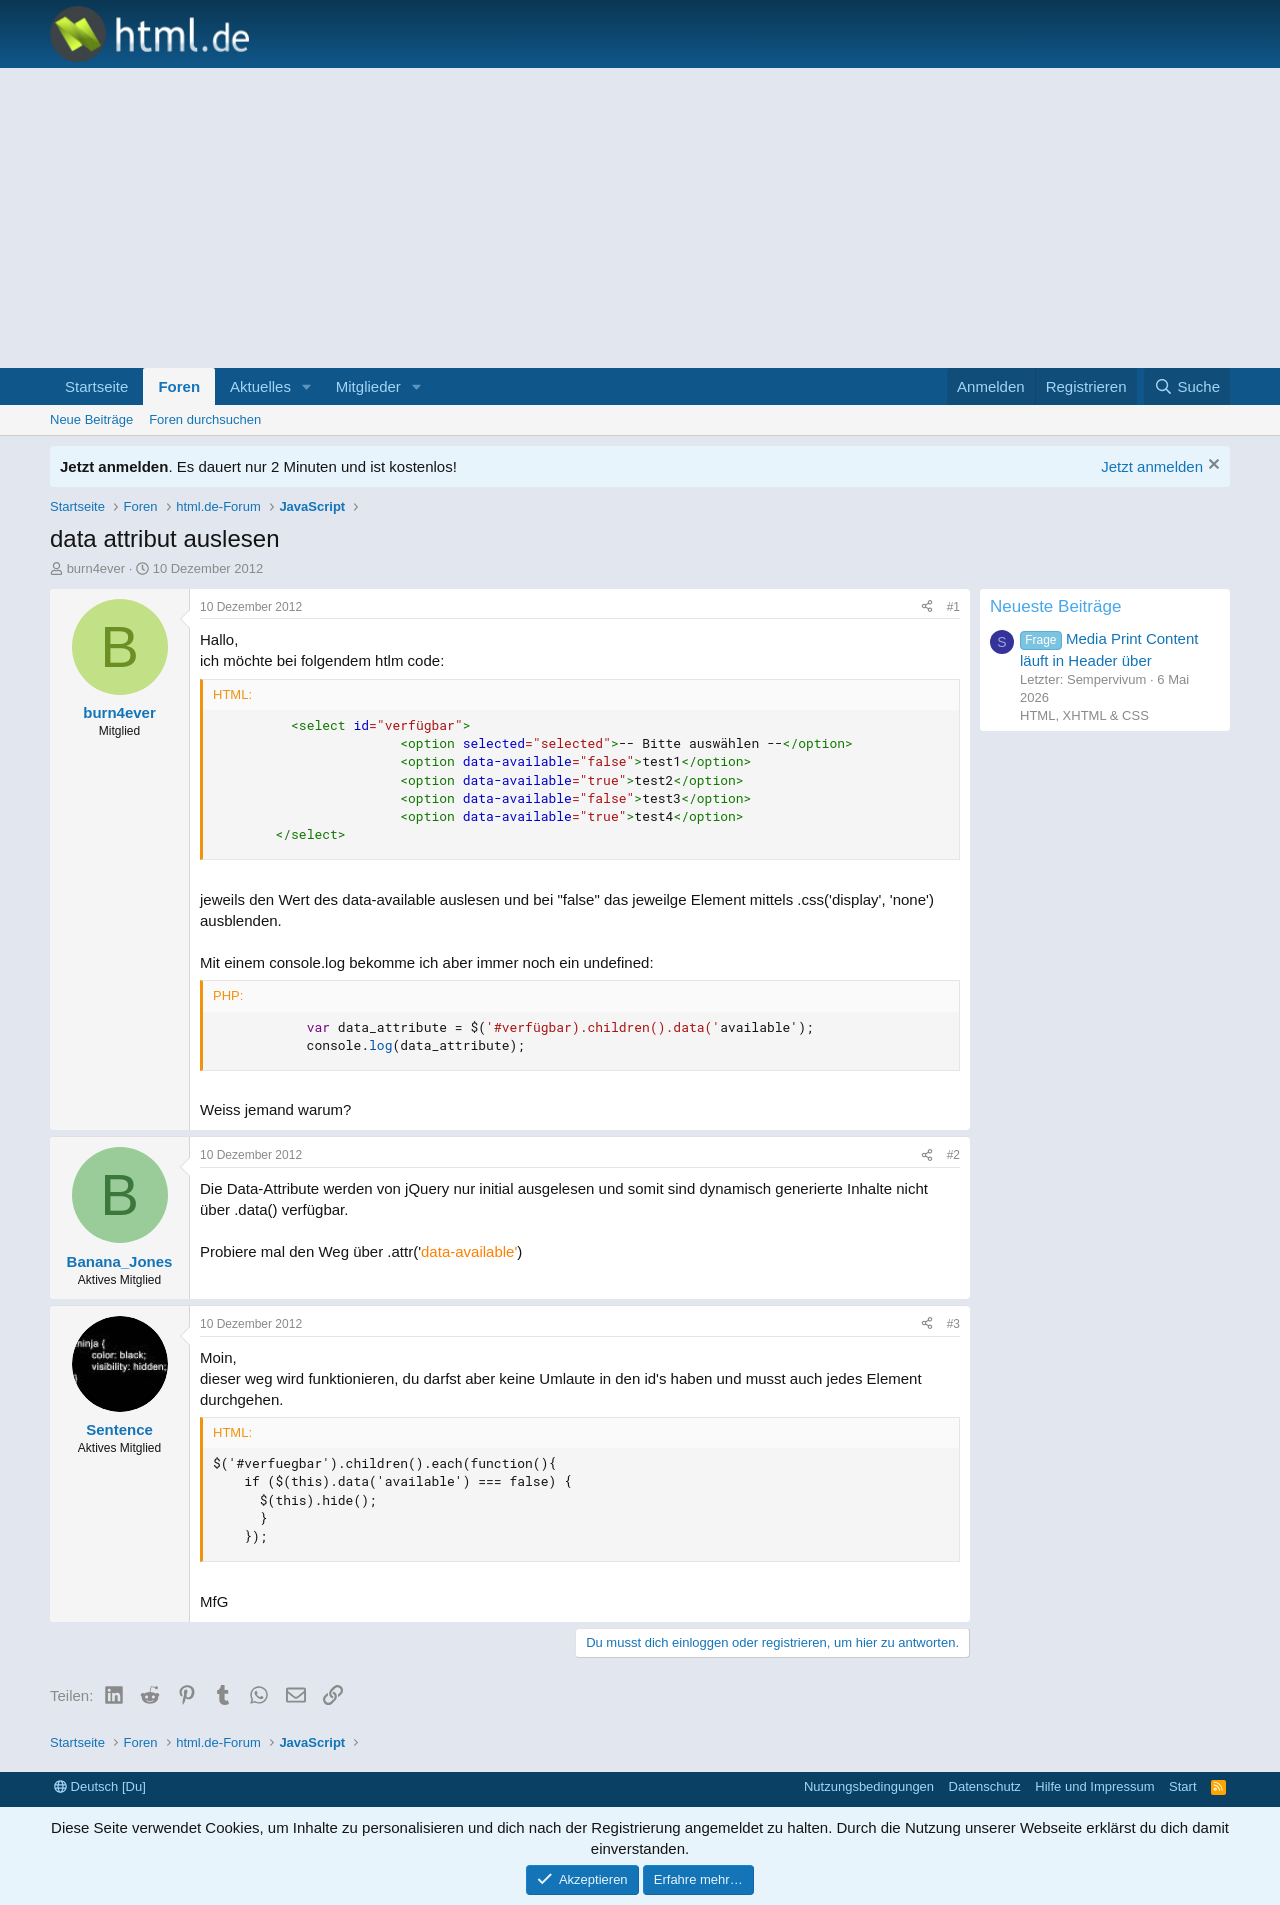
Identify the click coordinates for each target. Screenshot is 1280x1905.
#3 (953, 1324)
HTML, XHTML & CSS (1084, 715)
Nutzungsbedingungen (869, 1786)
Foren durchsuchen (205, 419)
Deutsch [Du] (100, 1786)
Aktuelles (260, 386)
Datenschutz (985, 1786)
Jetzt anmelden (1152, 466)
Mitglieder (368, 386)
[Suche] (1187, 386)
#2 (953, 1155)
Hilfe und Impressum (1094, 1786)
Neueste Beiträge (1055, 606)
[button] (307, 386)
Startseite (96, 386)
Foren (179, 386)
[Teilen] (927, 607)
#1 (953, 607)
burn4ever (96, 568)
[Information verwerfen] (1211, 466)
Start (1182, 1786)
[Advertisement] (640, 218)
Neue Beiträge (91, 419)
